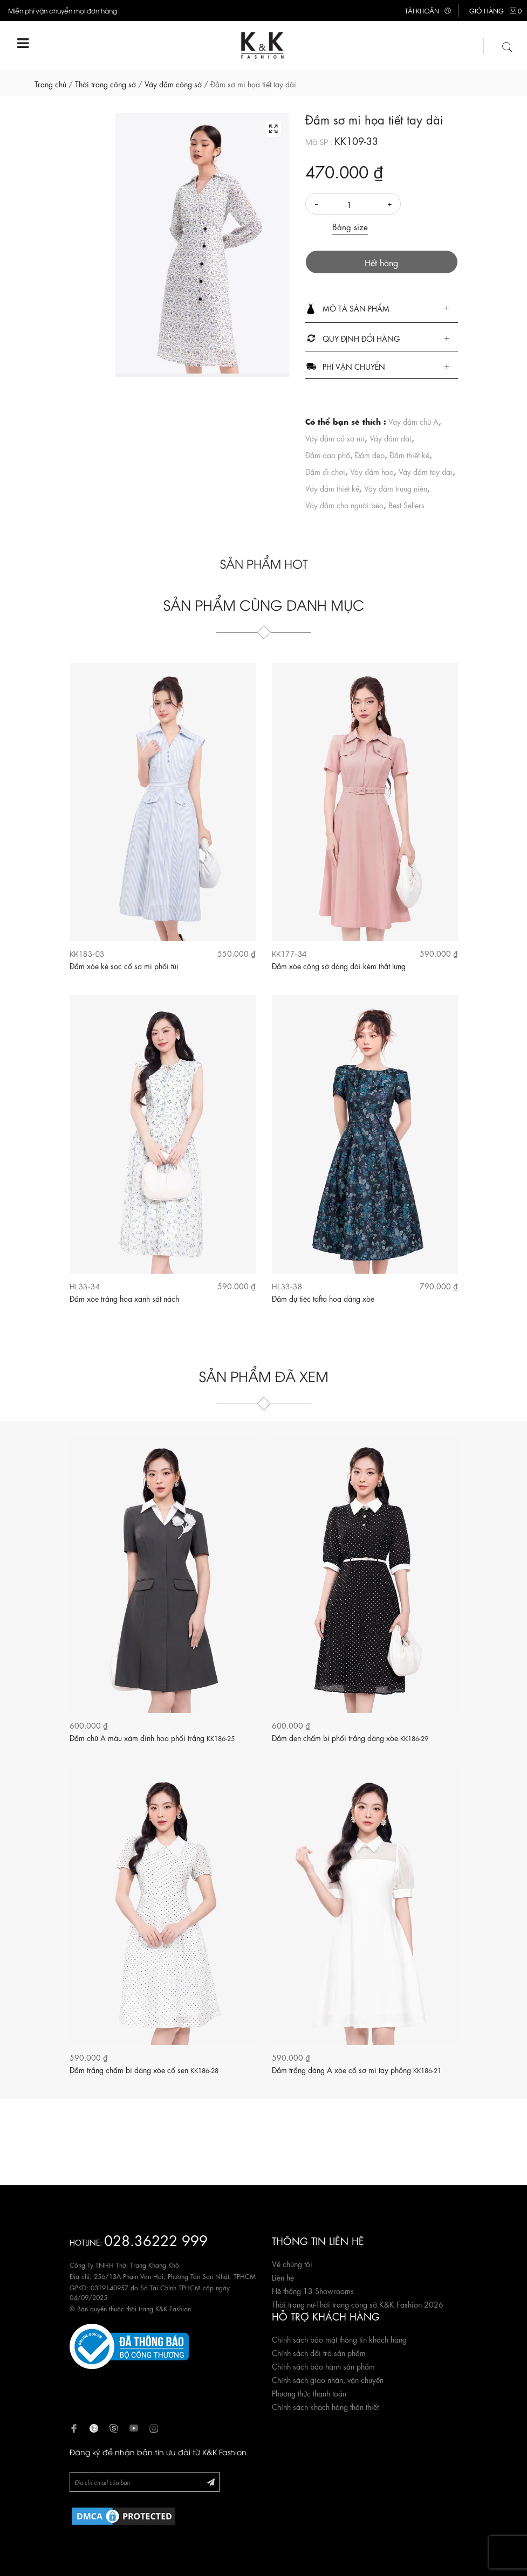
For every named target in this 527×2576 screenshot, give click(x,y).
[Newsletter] (145, 2482)
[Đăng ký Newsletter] (211, 2481)
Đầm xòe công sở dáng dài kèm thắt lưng (339, 965)
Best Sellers (406, 504)
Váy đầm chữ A (413, 421)
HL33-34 (85, 1286)
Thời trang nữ (293, 2304)
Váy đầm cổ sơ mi (335, 438)
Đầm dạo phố (327, 454)
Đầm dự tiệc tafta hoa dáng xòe (323, 1298)
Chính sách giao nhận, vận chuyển (328, 2379)
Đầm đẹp (370, 454)
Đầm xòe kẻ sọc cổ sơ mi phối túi (124, 965)
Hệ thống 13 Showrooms (313, 2290)
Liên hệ (283, 2277)
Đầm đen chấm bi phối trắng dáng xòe (350, 1737)
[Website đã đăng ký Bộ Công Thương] (129, 2345)
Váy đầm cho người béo (344, 504)
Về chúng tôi (292, 2263)
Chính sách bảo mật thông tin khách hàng (339, 2339)
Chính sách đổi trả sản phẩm (319, 2352)
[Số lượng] (353, 204)
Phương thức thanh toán (309, 2393)
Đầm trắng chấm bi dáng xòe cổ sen (144, 2069)
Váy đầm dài (390, 438)
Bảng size (350, 226)
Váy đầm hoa (372, 471)
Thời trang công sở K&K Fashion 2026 (379, 2304)
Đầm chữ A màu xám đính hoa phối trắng (152, 1737)
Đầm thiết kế (409, 454)
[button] (381, 308)
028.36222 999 (156, 2239)
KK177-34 (289, 953)
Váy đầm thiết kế (332, 488)
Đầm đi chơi (325, 471)
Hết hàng (381, 262)
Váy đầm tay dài (426, 471)
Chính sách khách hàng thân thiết (325, 2406)
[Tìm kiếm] (507, 45)
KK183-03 (87, 953)
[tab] (381, 309)
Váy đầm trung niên (395, 488)
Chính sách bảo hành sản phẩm (323, 2366)
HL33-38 (287, 1286)
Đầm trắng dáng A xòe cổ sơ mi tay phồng (356, 2069)
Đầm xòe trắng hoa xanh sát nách (124, 1298)
